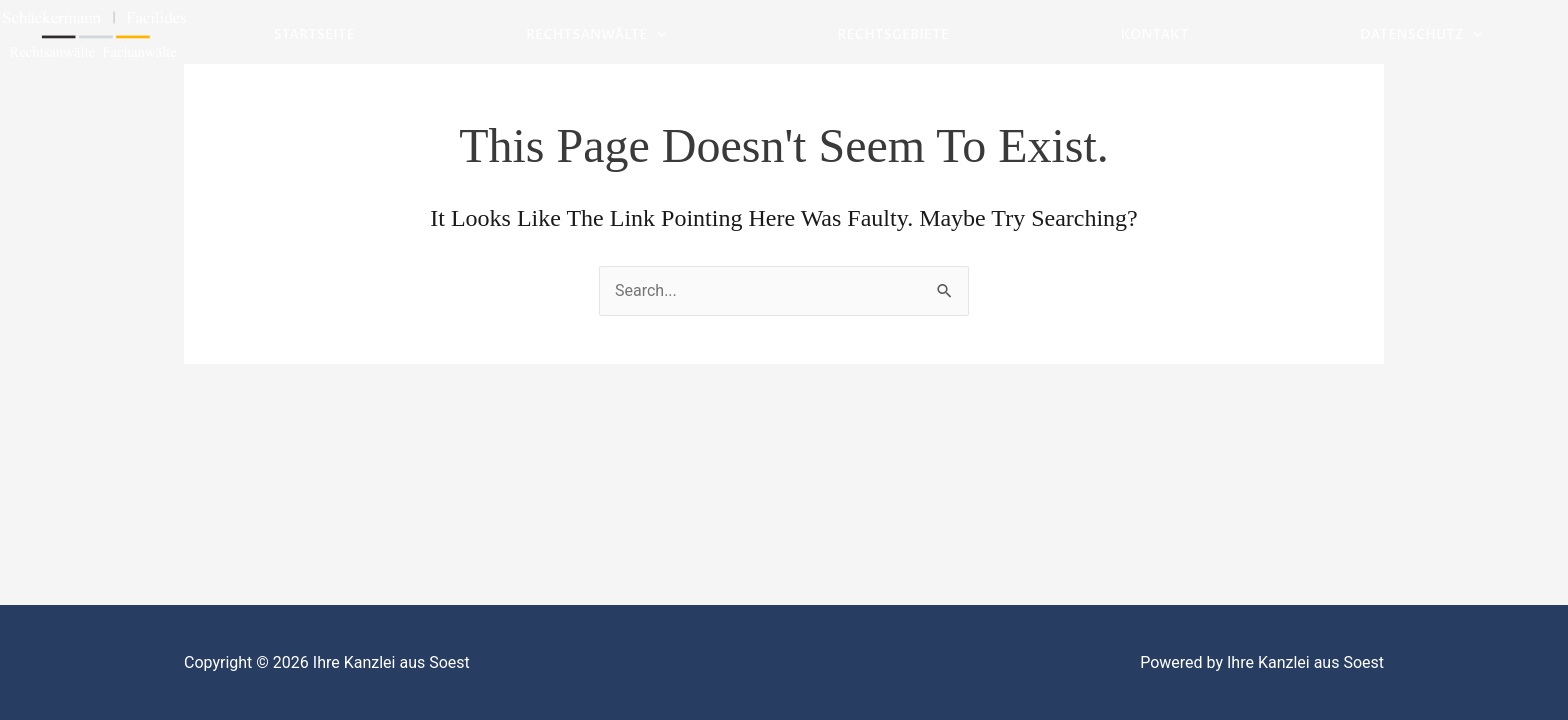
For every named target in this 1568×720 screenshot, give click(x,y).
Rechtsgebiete (894, 35)
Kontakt (1155, 35)
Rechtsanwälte (596, 35)
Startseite (314, 35)
